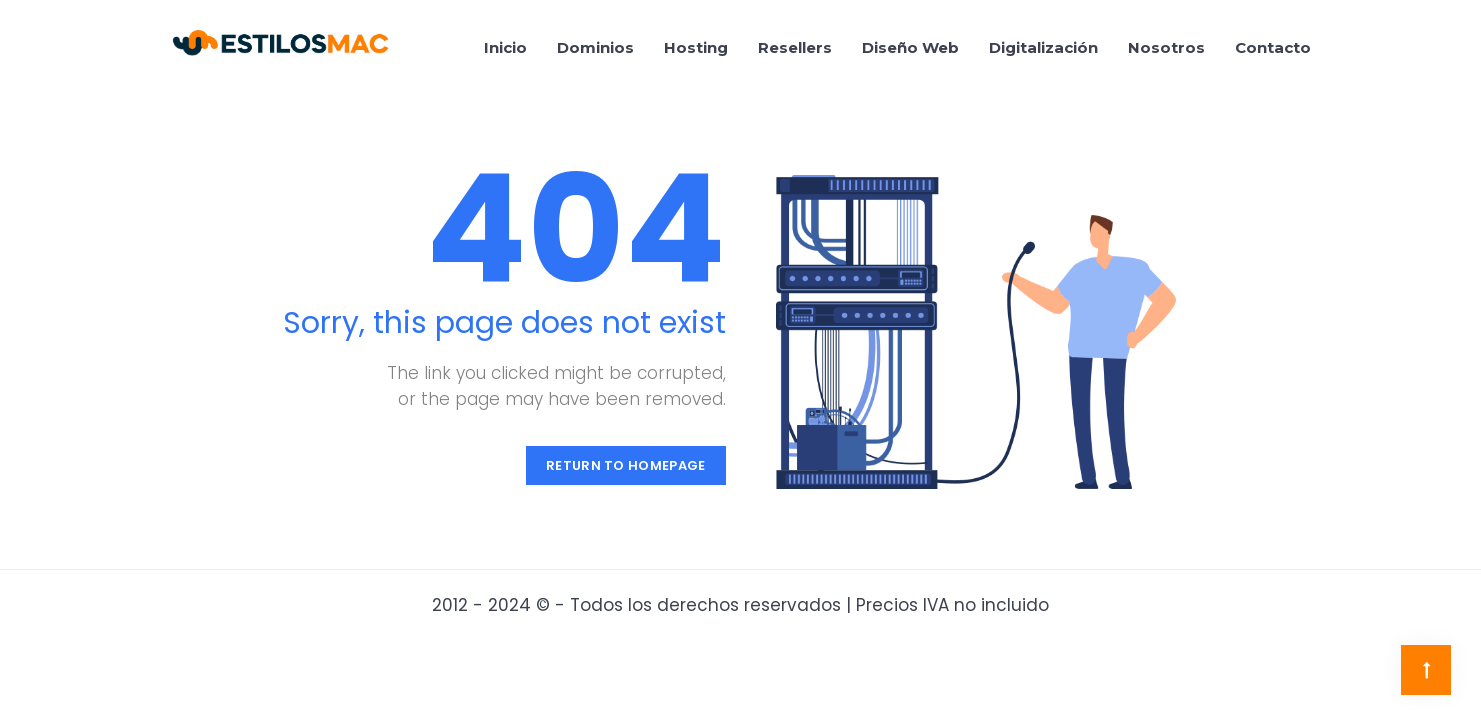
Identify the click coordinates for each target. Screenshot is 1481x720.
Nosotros (1166, 47)
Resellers (795, 47)
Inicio (505, 47)
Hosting (696, 47)
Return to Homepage (625, 465)
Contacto (1273, 47)
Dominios (595, 47)
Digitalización (1043, 47)
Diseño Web (910, 47)
